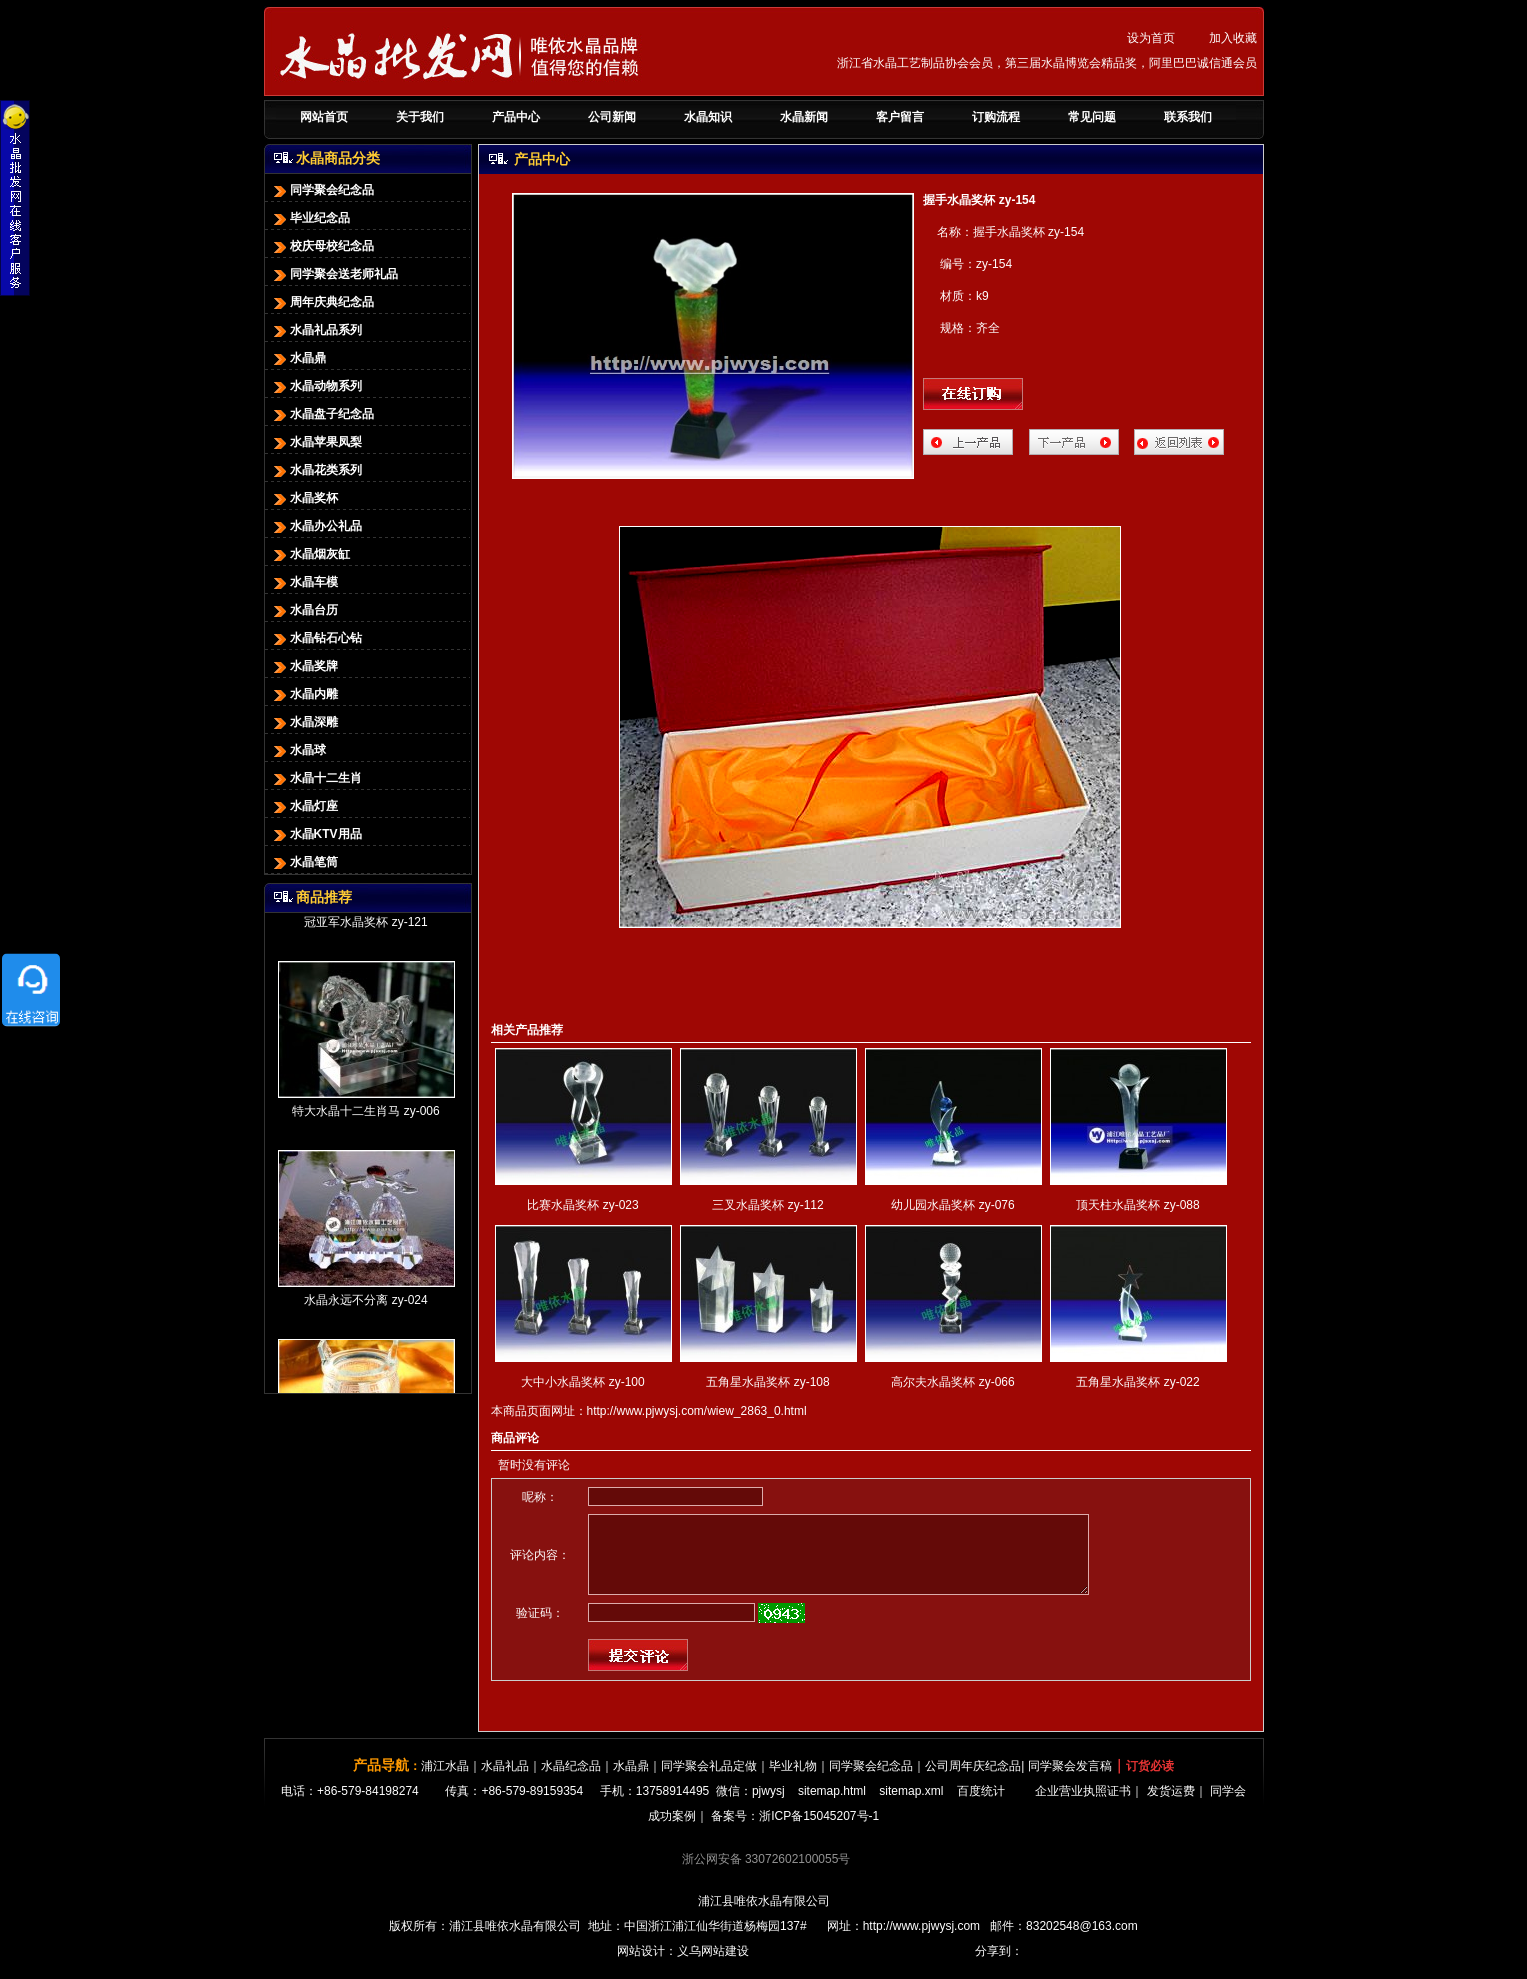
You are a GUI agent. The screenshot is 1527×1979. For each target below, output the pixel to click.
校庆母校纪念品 (322, 246)
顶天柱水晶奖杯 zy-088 (1137, 1205)
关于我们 (420, 117)
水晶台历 (304, 610)
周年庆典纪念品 (322, 302)
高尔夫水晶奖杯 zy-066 (952, 1382)
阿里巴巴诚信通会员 (1203, 63)
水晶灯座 (304, 806)
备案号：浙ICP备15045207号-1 (795, 1831)
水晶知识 (708, 117)
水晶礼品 (505, 1781)
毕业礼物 (793, 1781)
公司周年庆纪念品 (973, 1781)
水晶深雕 (304, 722)
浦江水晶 (445, 1781)
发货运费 (1171, 1806)
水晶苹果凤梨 (316, 442)
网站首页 (324, 117)
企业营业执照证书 (1083, 1806)
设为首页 (1151, 38)
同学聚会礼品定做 (709, 1781)
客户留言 (900, 117)
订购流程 (996, 117)
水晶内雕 (304, 694)
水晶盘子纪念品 (322, 414)
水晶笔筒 (304, 862)
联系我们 (1188, 117)
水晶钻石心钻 (316, 638)
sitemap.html (832, 1806)
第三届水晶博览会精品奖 (1071, 63)
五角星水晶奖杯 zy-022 (1137, 1382)
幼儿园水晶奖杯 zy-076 (952, 1205)
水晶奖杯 (304, 498)
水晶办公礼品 (316, 526)
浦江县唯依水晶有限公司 (764, 1916)
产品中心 (516, 117)
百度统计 (981, 1806)
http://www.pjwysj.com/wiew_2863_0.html (697, 1411)
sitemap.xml (911, 1806)
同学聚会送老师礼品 (334, 274)
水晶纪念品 (571, 1781)
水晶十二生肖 (316, 778)
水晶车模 (304, 582)
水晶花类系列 (316, 470)
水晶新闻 (804, 117)
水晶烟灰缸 (310, 554)
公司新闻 (612, 117)
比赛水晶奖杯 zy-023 (582, 1205)
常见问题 (1092, 117)
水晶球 (298, 750)
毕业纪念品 (310, 218)
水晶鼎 (298, 358)
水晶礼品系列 (316, 330)
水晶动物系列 (316, 386)
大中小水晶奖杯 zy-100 (582, 1382)
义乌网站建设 (713, 1966)
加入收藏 (1233, 38)
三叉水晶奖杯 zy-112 (767, 1205)
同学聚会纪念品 (322, 190)
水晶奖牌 (304, 666)
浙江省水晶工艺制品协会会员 (915, 63)
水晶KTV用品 (316, 834)
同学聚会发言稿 (1070, 1781)
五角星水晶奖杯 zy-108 (767, 1382)
